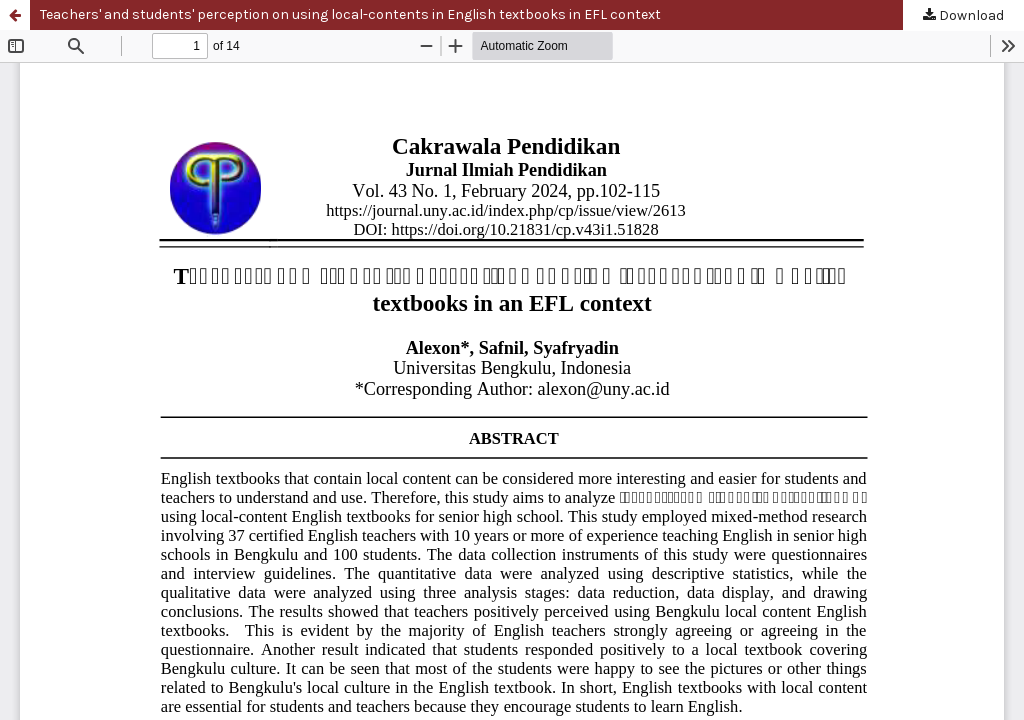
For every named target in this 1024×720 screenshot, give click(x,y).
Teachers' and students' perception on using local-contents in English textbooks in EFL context (350, 14)
